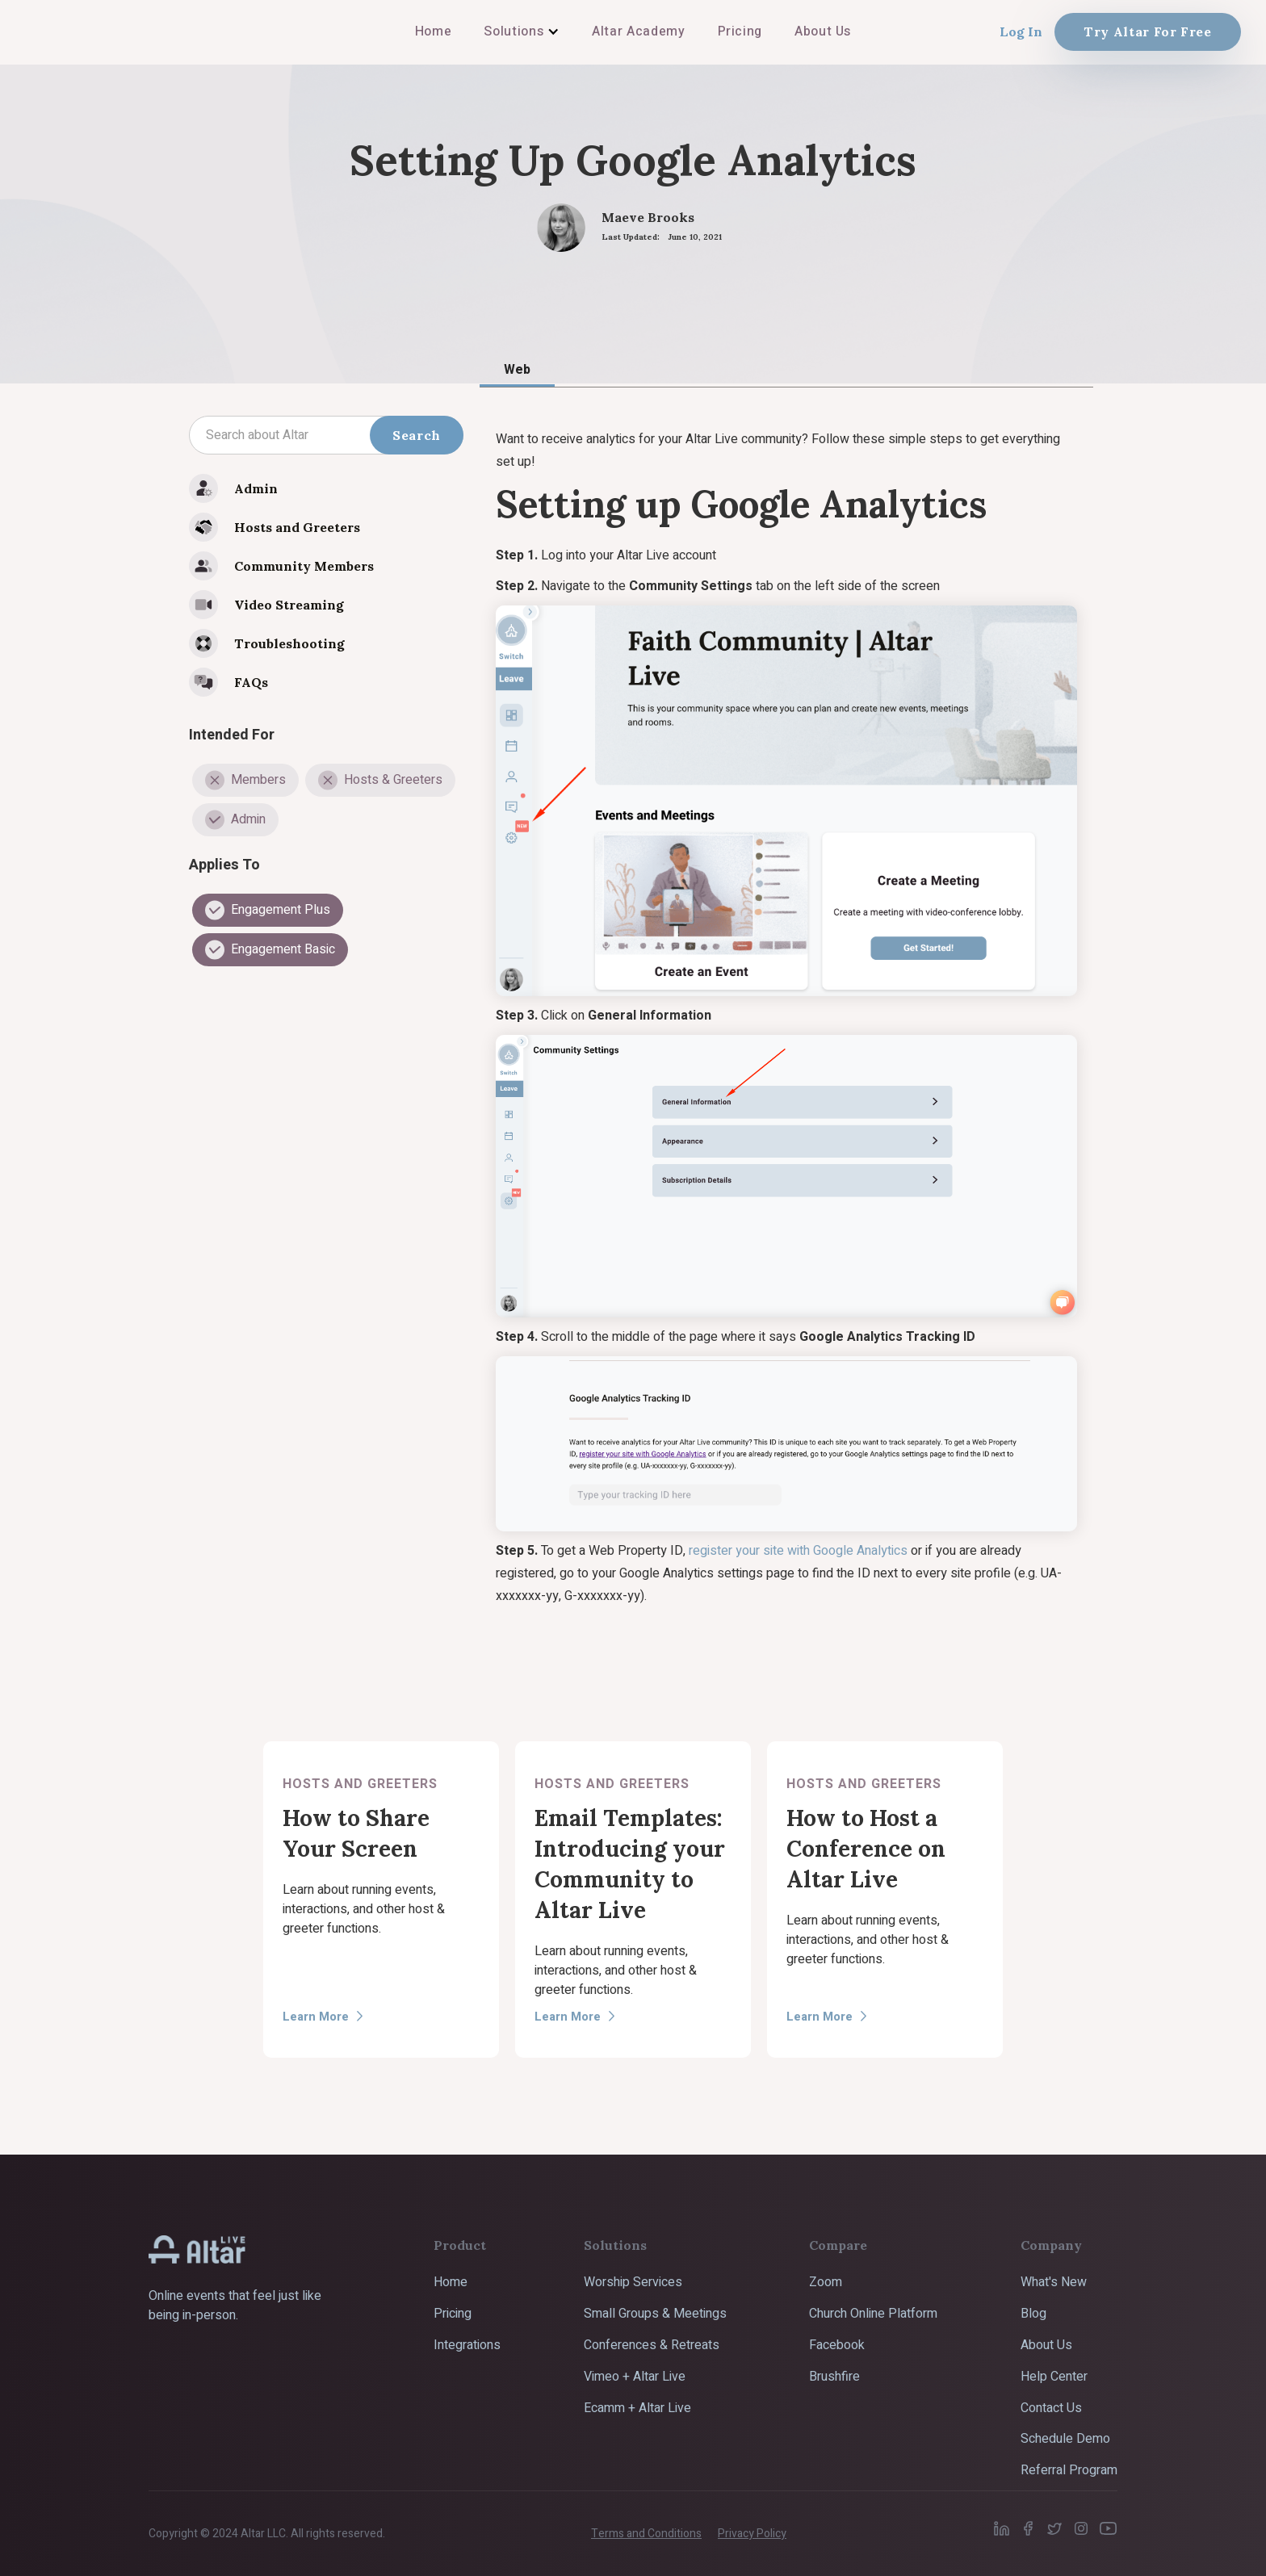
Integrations (467, 2345)
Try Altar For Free (1148, 31)
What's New (1054, 2282)
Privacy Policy (752, 2533)
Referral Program (1069, 2470)
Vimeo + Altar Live (634, 2376)
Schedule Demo (1065, 2438)
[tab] (517, 369)
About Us (1046, 2345)
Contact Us (1051, 2408)
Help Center (1054, 2376)
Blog (1033, 2313)
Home (450, 2282)
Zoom (825, 2282)
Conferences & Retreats (651, 2345)
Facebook (837, 2345)
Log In (1021, 31)
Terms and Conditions (646, 2533)
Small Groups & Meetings (655, 2313)
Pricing (453, 2313)
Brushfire (834, 2376)
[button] (522, 31)
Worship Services (633, 2282)
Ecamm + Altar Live (637, 2408)
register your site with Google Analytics (798, 1550)
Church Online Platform (873, 2313)
